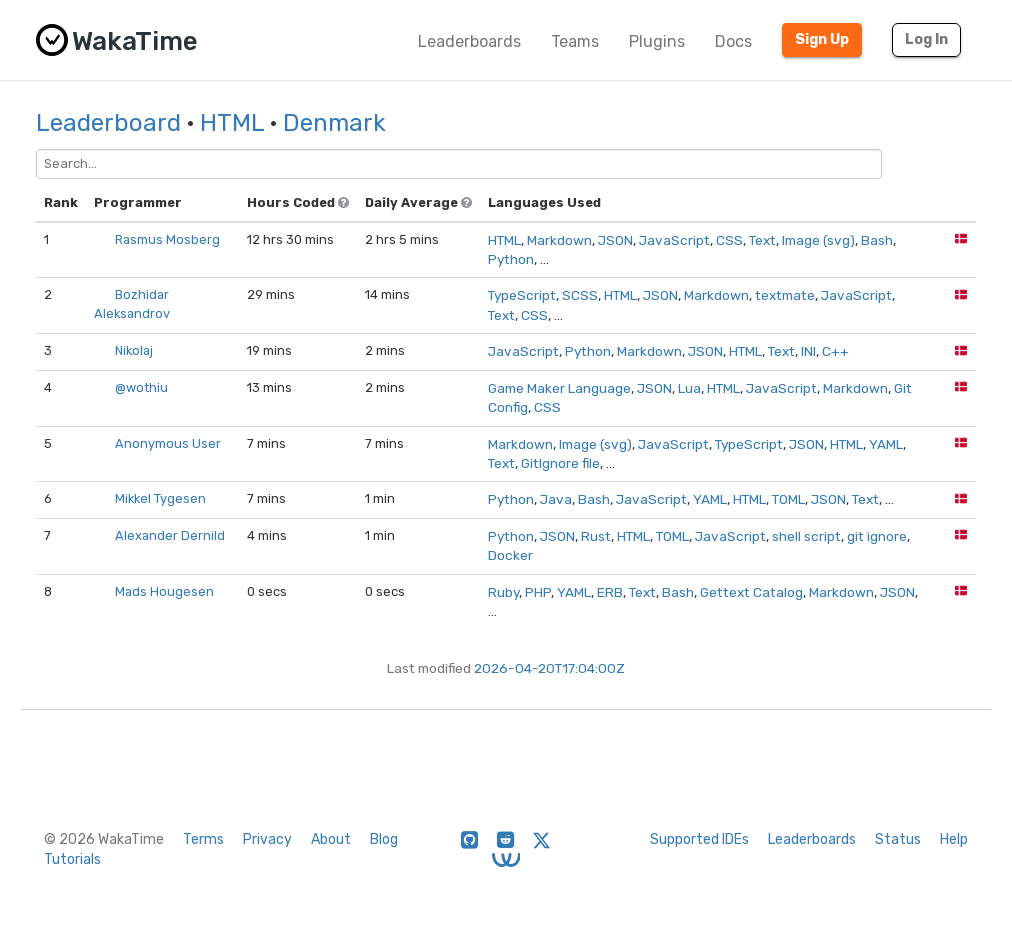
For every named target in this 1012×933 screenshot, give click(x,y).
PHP (538, 592)
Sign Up (822, 39)
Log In (926, 39)
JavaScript (674, 240)
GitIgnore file (560, 463)
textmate (785, 295)
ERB (610, 592)
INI (808, 351)
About (331, 839)
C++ (835, 351)
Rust (596, 536)
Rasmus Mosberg (167, 239)
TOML (788, 499)
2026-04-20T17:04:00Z (549, 668)
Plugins (657, 41)
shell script (806, 536)
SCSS (580, 295)
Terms (203, 839)
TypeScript (522, 295)
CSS (729, 240)
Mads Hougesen (164, 591)
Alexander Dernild (170, 535)
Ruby (503, 592)
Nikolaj (134, 350)
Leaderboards (469, 41)
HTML (232, 123)
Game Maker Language (559, 388)
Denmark (334, 123)
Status (898, 839)
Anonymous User (168, 443)
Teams (575, 41)
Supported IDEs (699, 839)
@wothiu (141, 387)
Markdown (559, 240)
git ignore (877, 536)
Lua (689, 388)
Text (762, 240)
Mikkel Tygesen (160, 498)
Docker (510, 555)
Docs (733, 41)
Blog (384, 839)
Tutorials (72, 859)
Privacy (267, 839)
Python (511, 259)
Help (954, 839)
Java (556, 499)
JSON (615, 240)
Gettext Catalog (751, 592)
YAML (886, 444)
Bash (877, 240)
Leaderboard (108, 123)
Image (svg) (818, 240)
